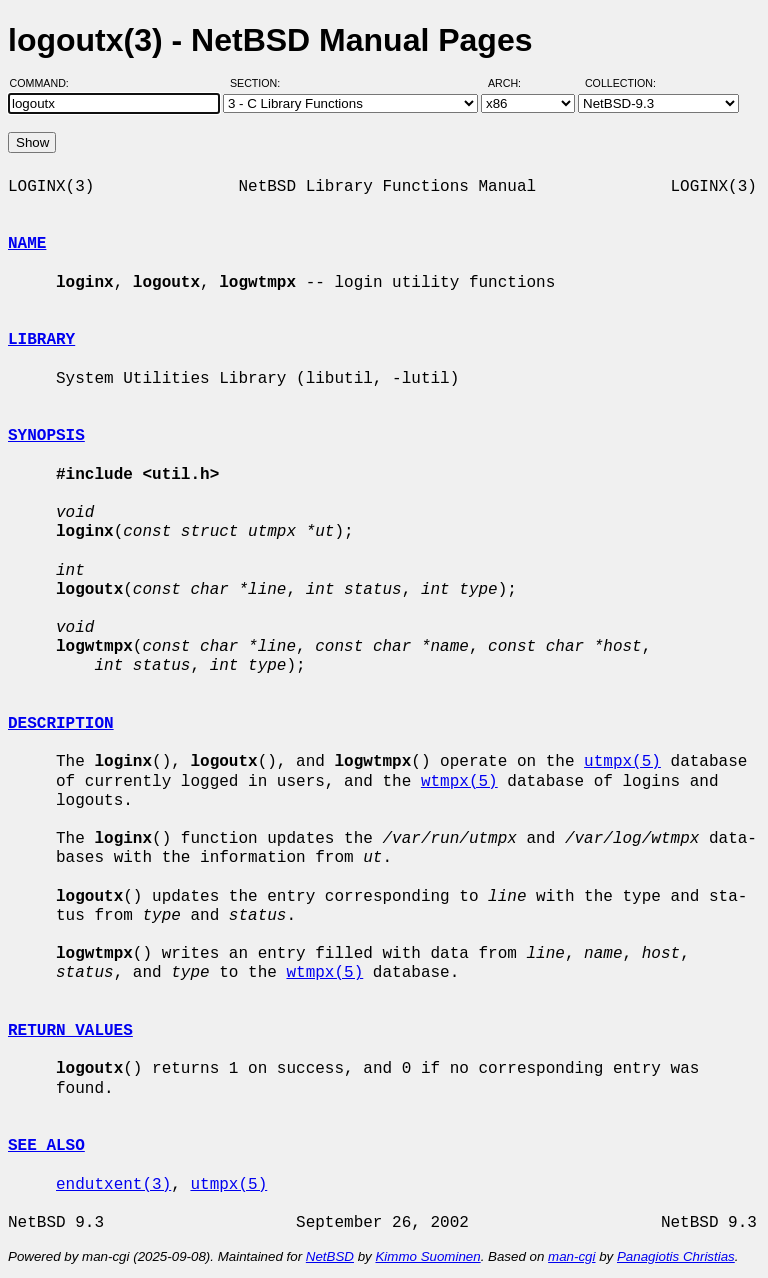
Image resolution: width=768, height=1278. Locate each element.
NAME (27, 244)
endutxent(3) (113, 1185)
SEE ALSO (46, 1146)
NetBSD (330, 1256)
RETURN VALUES (70, 1031)
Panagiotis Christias (676, 1256)
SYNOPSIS (46, 436)
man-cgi (571, 1256)
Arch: (513, 83)
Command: (45, 83)
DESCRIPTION (61, 724)
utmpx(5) (622, 762)
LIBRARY (41, 340)
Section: (259, 83)
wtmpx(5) (459, 782)
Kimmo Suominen (427, 1256)
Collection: (620, 83)
